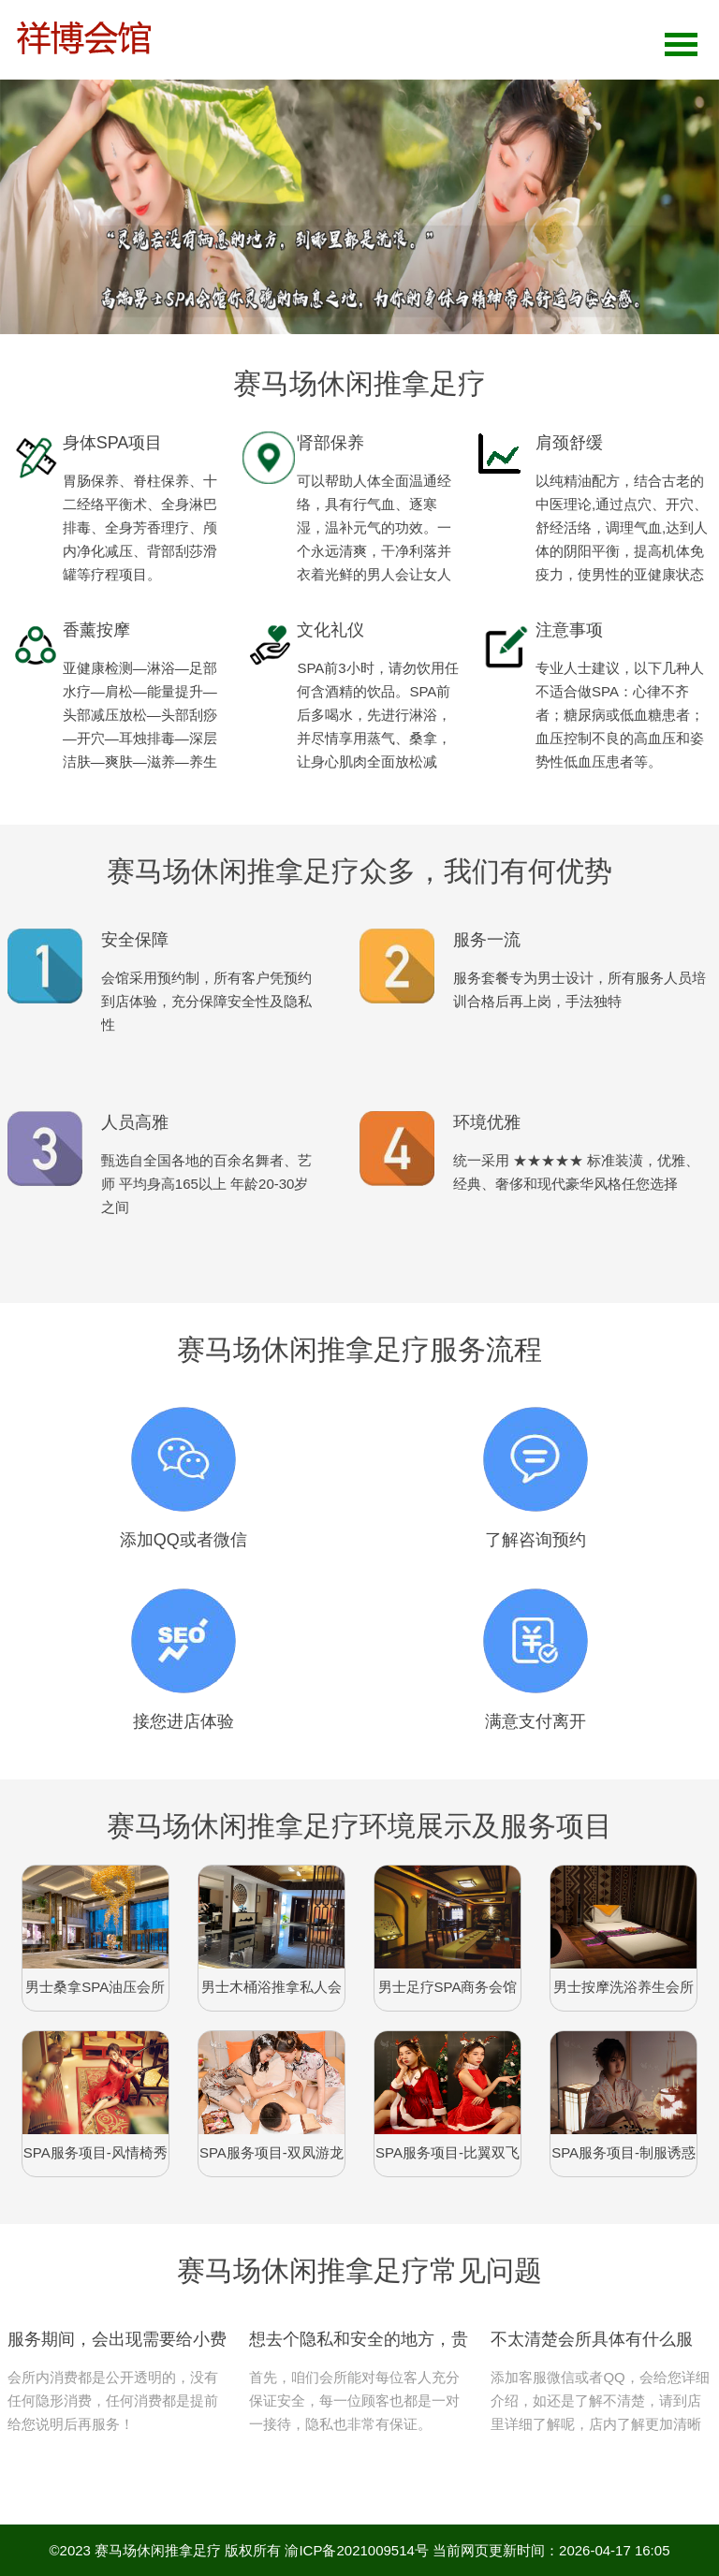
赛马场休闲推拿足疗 (158, 2550)
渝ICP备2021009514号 (356, 2550)
